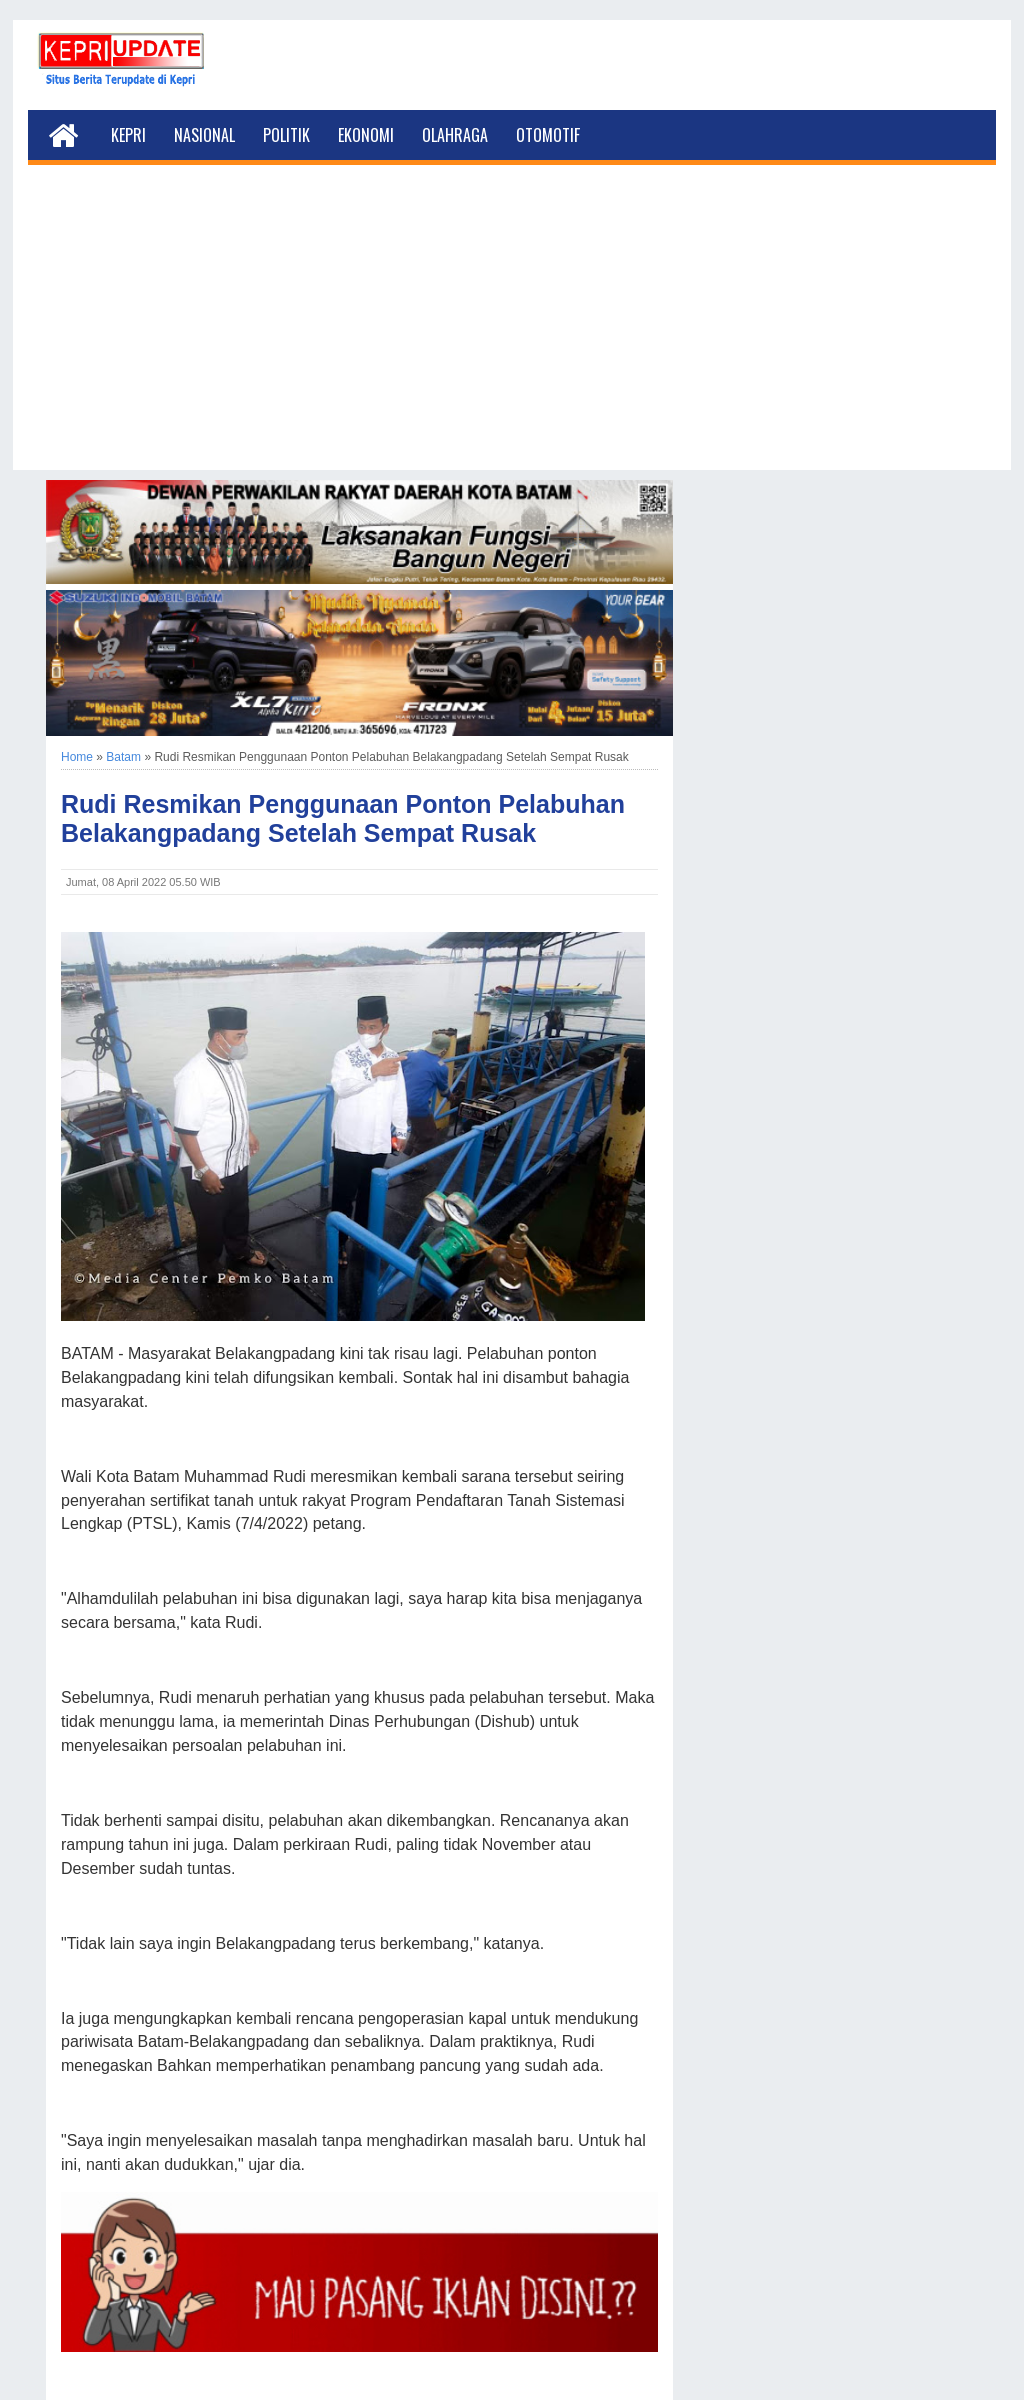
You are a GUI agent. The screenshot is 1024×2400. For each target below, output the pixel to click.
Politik (286, 135)
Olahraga (455, 135)
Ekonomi (366, 135)
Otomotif (548, 135)
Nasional (204, 135)
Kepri (128, 135)
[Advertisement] (512, 330)
